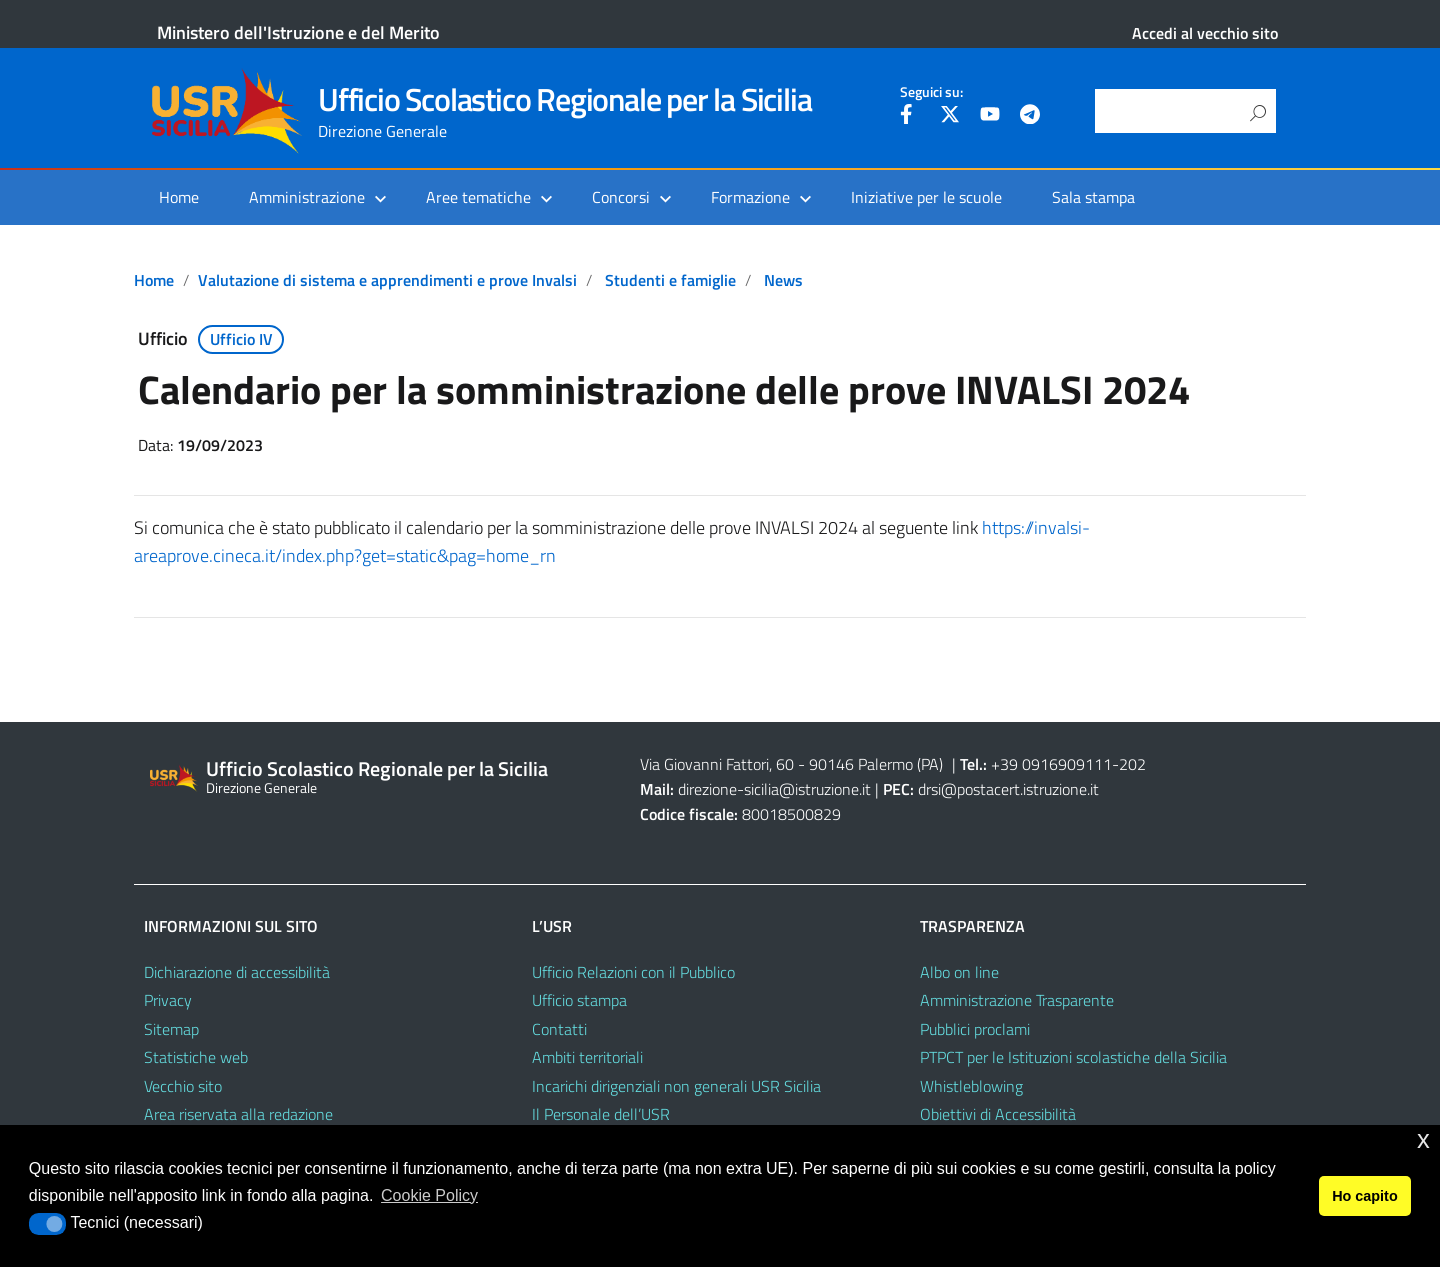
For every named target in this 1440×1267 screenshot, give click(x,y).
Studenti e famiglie (670, 280)
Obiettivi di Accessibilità (998, 1114)
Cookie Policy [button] (429, 1195)
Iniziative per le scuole (926, 197)
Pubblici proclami (975, 1029)
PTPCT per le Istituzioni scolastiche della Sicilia (1073, 1057)
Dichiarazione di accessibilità (237, 972)
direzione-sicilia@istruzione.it (774, 789)
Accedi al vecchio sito (1205, 33)
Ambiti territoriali (587, 1057)
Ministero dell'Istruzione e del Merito (298, 32)
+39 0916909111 (1051, 764)
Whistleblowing (971, 1086)
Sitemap (171, 1029)
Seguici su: (931, 92)
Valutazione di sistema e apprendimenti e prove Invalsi (387, 280)
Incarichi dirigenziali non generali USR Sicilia (676, 1086)
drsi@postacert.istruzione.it (1008, 789)
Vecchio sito (183, 1086)
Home (179, 197)
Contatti (559, 1029)
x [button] (1423, 1139)
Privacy (168, 1000)
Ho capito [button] (1365, 1196)
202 (1132, 764)
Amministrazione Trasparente (1017, 1000)
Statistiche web (196, 1057)
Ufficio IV (241, 339)
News (783, 280)
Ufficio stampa (579, 1000)
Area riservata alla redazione (238, 1114)
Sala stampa (1093, 197)
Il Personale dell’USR (601, 1114)
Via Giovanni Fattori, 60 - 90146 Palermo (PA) (791, 764)
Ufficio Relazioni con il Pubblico (633, 972)
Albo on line (959, 972)
